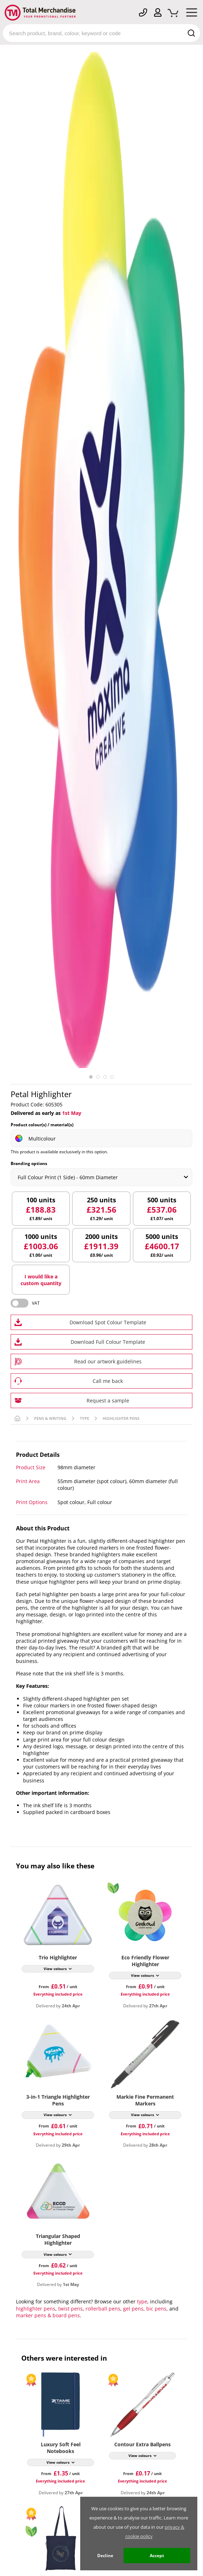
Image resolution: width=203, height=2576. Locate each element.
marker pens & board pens (48, 2315)
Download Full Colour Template (108, 1341)
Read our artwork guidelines (108, 1361)
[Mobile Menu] (191, 14)
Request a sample (108, 1400)
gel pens (133, 2308)
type (142, 2301)
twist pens (70, 2308)
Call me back (108, 1381)
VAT (36, 1303)
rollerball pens (103, 2308)
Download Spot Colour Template (108, 1322)
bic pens (156, 2308)
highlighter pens (35, 2308)
